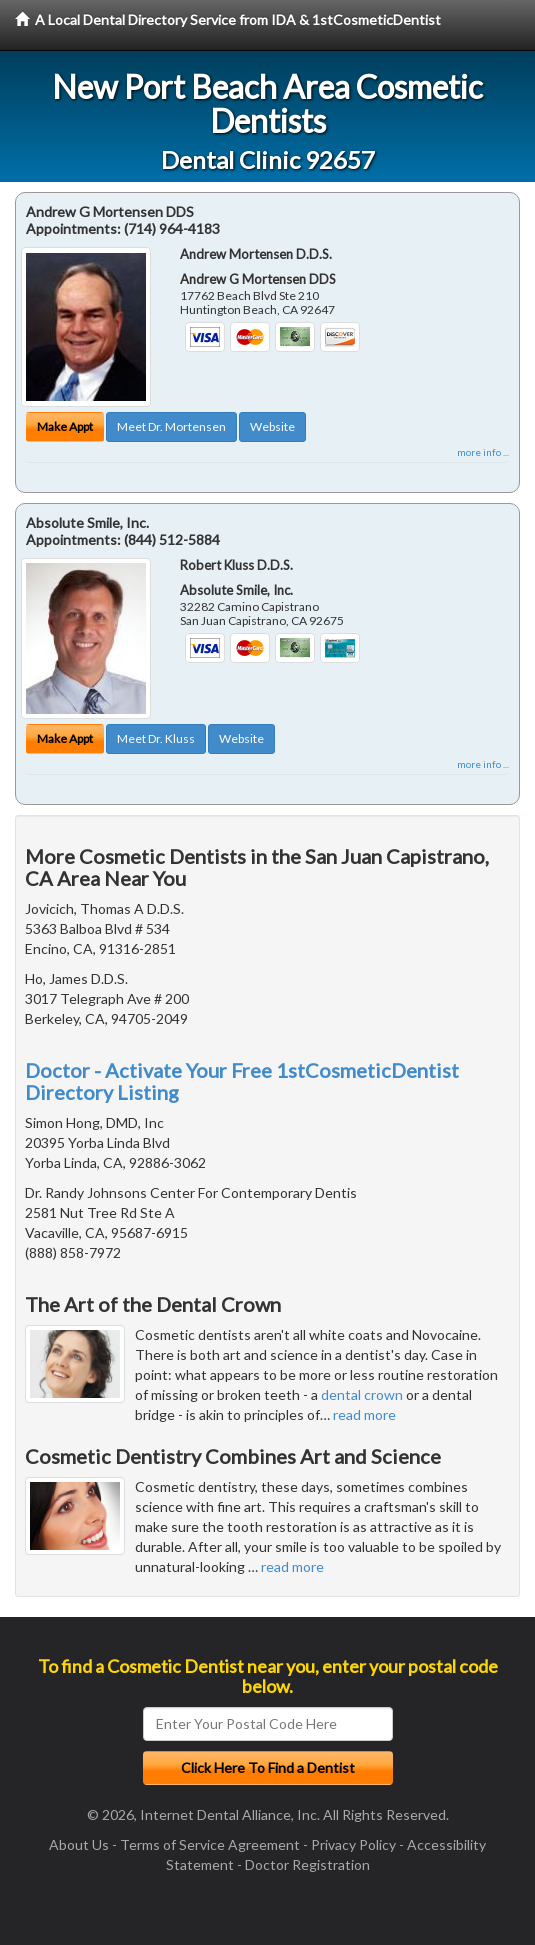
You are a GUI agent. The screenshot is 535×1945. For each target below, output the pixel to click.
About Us (79, 1844)
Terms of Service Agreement (210, 1844)
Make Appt (65, 426)
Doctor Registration (307, 1864)
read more (364, 1414)
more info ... (483, 452)
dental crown (362, 1394)
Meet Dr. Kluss (156, 738)
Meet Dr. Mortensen (171, 426)
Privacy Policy (353, 1844)
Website (272, 426)
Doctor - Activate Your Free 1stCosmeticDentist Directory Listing (242, 1081)
